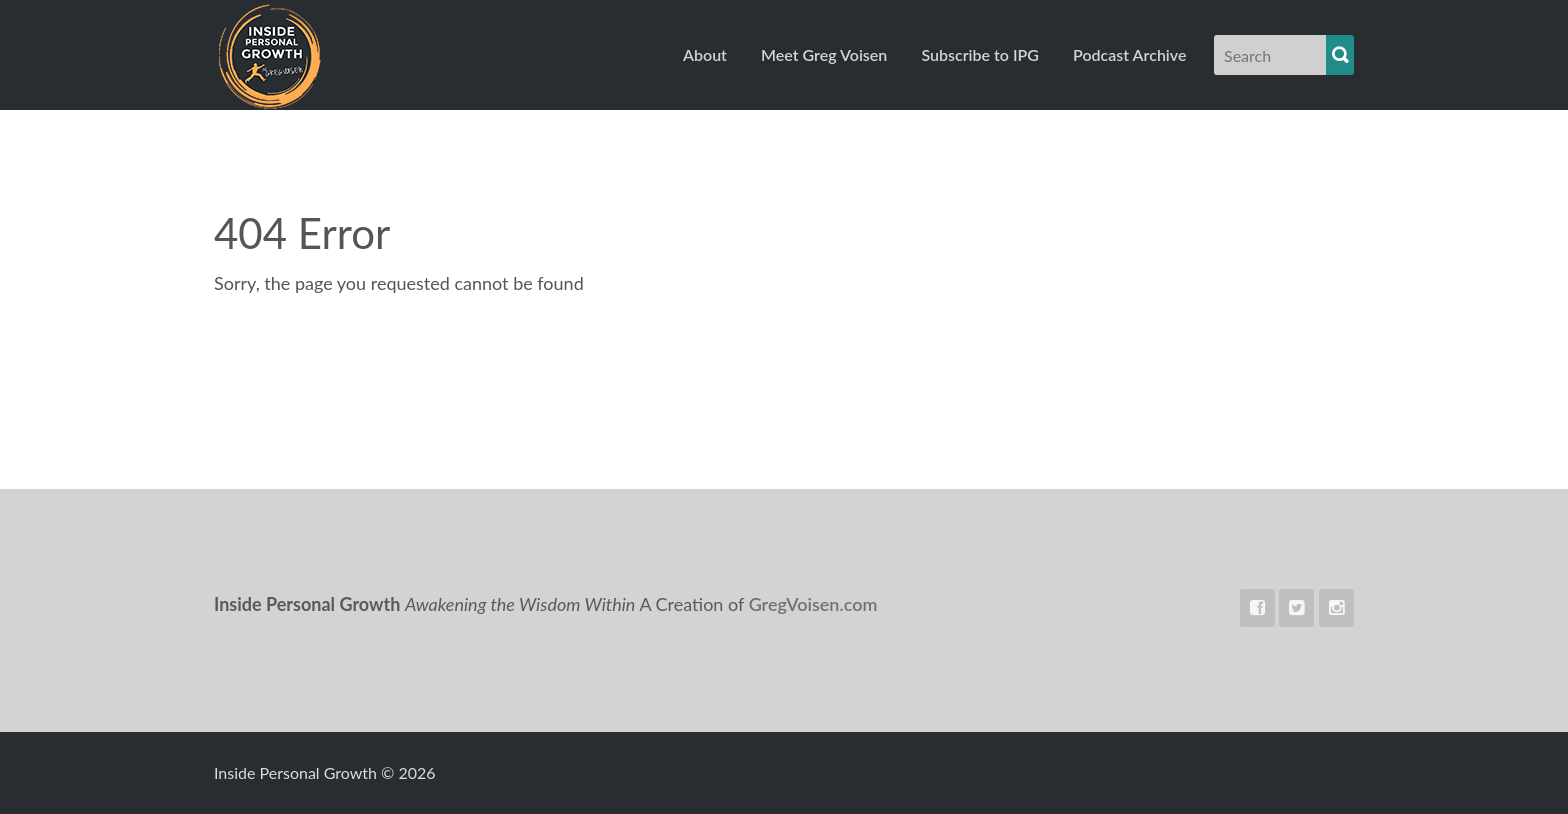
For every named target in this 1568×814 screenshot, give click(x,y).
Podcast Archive (1129, 54)
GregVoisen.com (813, 604)
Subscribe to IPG (980, 54)
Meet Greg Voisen (824, 54)
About (705, 54)
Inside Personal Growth (345, 55)
